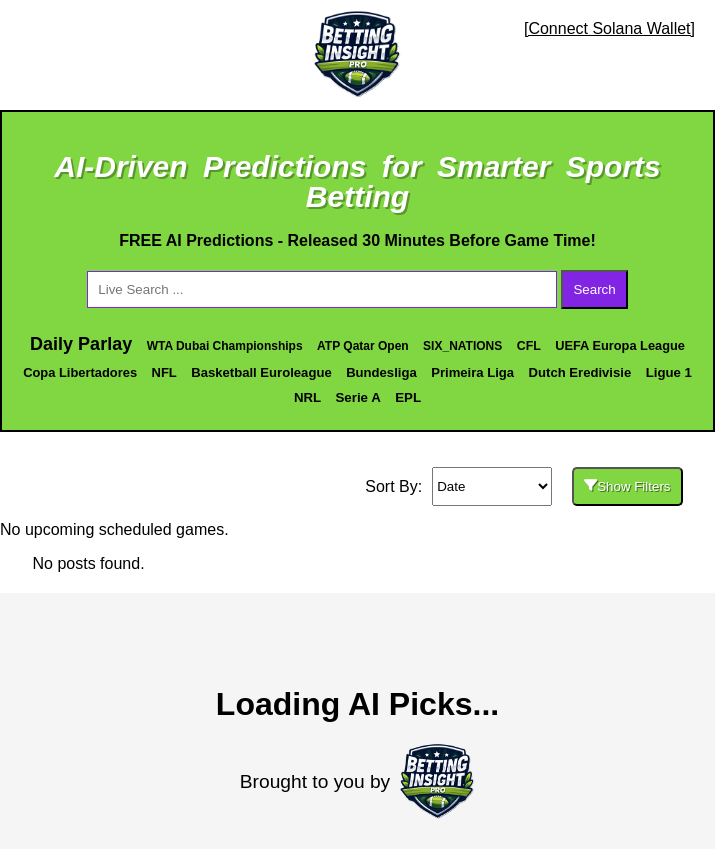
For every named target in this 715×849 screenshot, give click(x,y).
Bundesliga (381, 372)
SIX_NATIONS (462, 346)
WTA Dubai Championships (225, 346)
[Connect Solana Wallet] (609, 28)
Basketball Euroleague (261, 372)
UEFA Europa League (620, 345)
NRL (307, 397)
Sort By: (393, 486)
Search (594, 289)
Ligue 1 (669, 372)
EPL (408, 397)
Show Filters (627, 486)
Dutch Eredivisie (580, 372)
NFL (164, 372)
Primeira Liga (472, 372)
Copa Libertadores (80, 372)
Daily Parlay (81, 344)
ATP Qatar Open (363, 346)
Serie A (357, 397)
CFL (529, 346)
